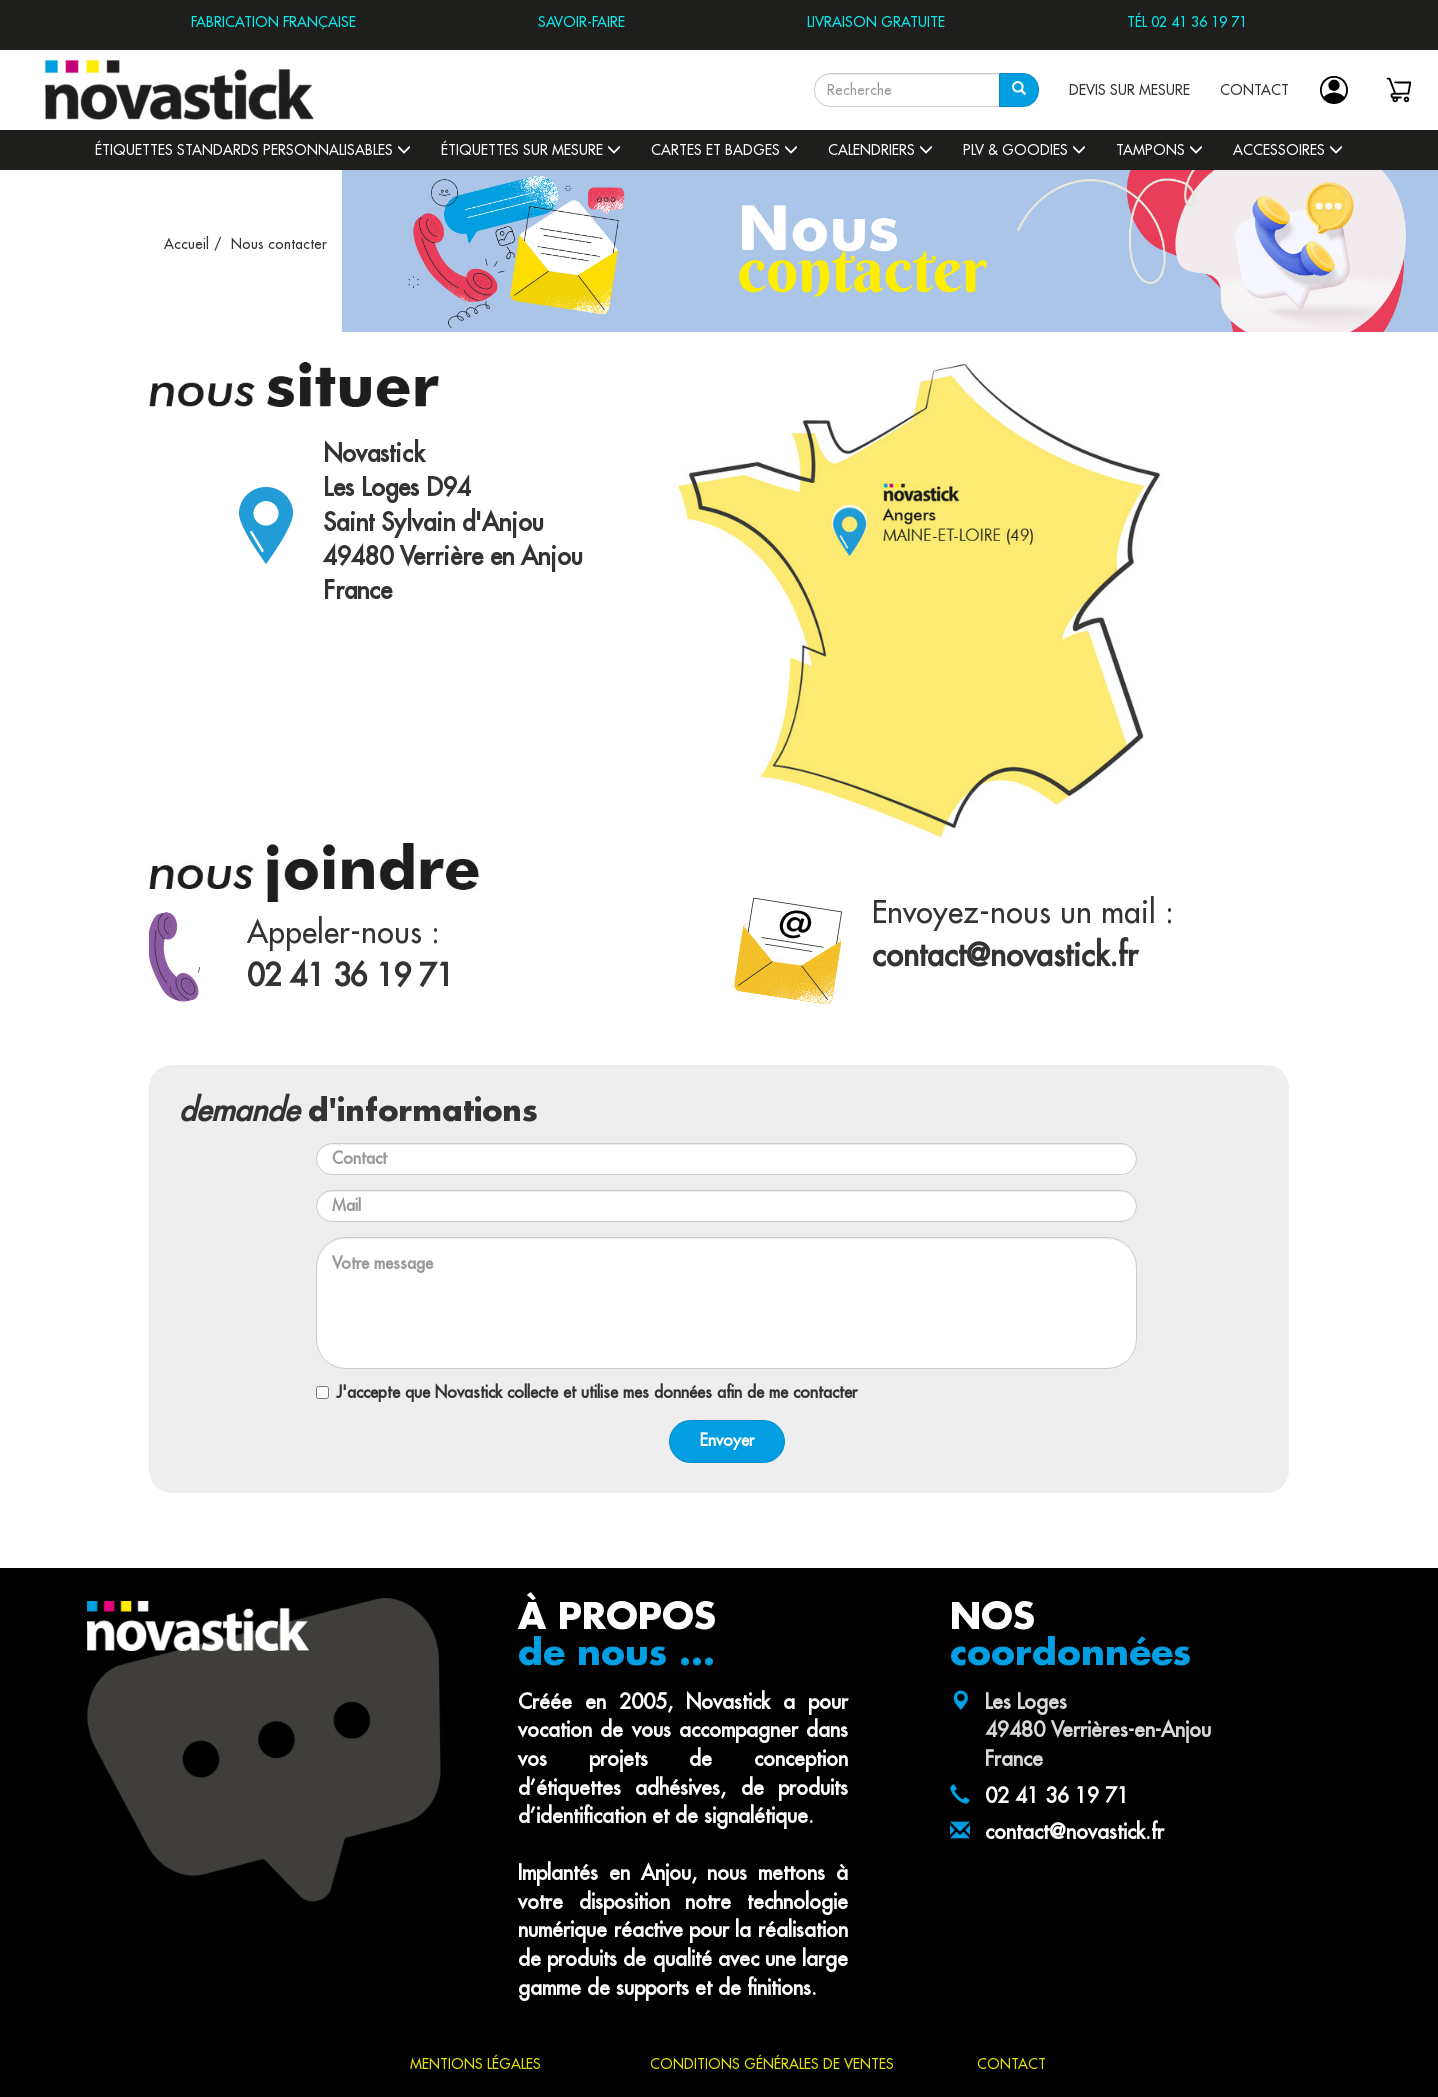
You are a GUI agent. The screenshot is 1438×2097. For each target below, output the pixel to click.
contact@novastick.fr (1074, 1832)
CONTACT (1254, 90)
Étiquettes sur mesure (531, 149)
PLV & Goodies (1024, 149)
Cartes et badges (724, 149)
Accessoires (1288, 149)
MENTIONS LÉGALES (475, 2064)
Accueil (186, 244)
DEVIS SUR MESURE (1129, 90)
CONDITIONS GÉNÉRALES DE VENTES (772, 2064)
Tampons (1159, 149)
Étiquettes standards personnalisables (253, 149)
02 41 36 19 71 (1057, 1796)
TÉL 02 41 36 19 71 (1187, 22)
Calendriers (880, 149)
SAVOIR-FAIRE (581, 22)
